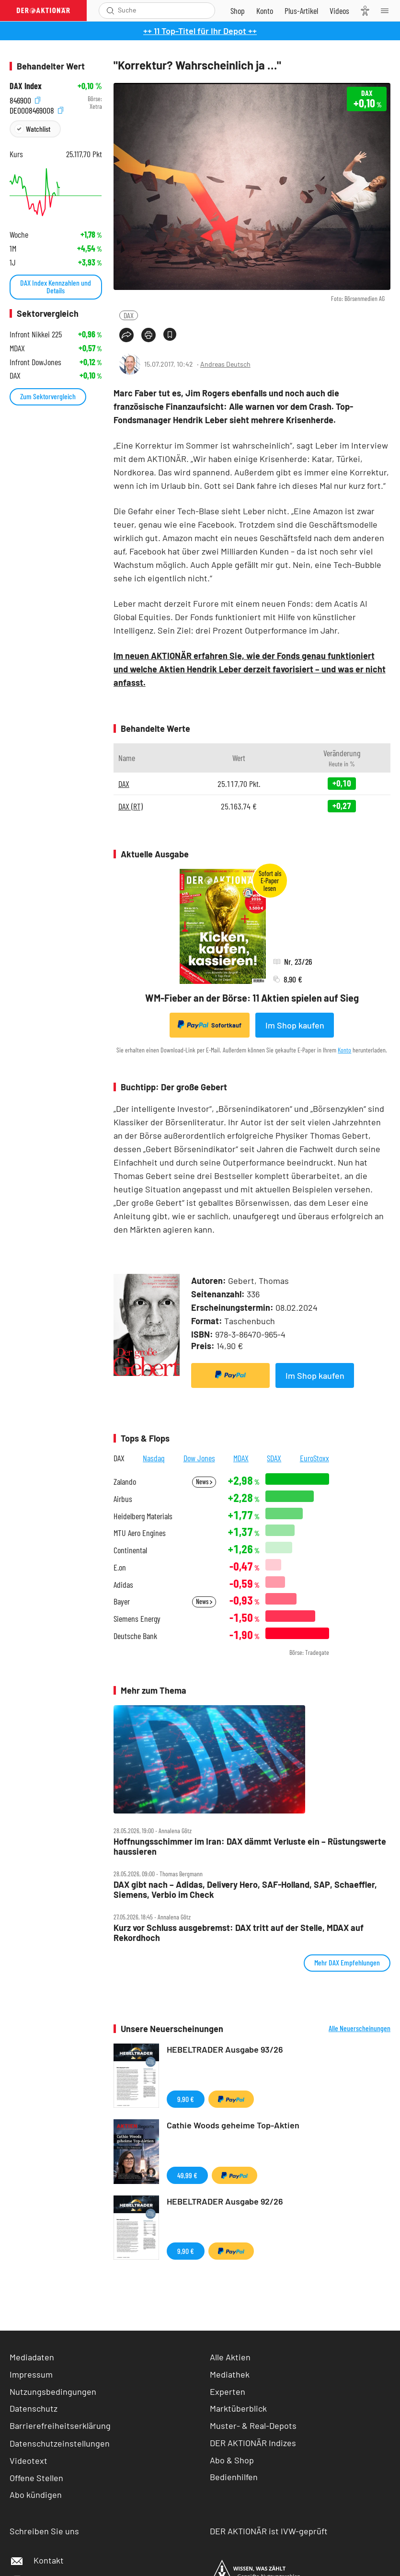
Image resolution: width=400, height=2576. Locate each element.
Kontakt (37, 2560)
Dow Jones (199, 1458)
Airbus (123, 1499)
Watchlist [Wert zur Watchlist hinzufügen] (38, 128)
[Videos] (339, 10)
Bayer (122, 1601)
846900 (25, 99)
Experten (227, 2391)
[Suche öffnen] (110, 10)
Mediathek (230, 2374)
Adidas (123, 1585)
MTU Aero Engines (140, 1533)
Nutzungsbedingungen (53, 2391)
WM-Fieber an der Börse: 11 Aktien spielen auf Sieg (252, 998)
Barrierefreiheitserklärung (60, 2425)
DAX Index (26, 86)
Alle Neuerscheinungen (359, 2028)
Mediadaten (32, 2357)
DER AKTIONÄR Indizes (253, 2442)
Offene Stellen (36, 2477)
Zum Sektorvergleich (48, 396)
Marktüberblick (238, 2408)
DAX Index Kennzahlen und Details (55, 286)
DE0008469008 (36, 109)
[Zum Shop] (238, 10)
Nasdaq (154, 1458)
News (204, 1482)
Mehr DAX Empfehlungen (347, 1962)
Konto (344, 1050)
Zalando (125, 1482)
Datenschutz (33, 2408)
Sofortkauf (209, 1024)
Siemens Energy (137, 1619)
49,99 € (187, 2175)
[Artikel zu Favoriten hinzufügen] (169, 334)
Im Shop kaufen (294, 1025)
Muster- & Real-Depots (253, 2425)
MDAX (241, 1458)
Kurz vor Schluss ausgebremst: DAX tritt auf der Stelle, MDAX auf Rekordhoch (239, 1932)
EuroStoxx (314, 1458)
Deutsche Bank (135, 1636)
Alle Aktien (230, 2357)
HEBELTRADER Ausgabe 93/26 (225, 2049)
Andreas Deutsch (225, 364)
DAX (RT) (130, 806)
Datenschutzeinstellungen (60, 2443)
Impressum (31, 2374)
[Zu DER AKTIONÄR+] (301, 10)
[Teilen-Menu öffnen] (126, 335)
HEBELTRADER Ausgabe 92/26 (225, 2201)
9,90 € (185, 2098)
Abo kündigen (36, 2494)
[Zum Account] (265, 10)
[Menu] (387, 10)
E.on (120, 1567)
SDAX (274, 1458)
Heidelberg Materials (143, 1516)
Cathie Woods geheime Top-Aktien (233, 2125)
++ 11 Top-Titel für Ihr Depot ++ (200, 30)
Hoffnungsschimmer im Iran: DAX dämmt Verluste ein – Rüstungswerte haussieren (250, 1846)
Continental (130, 1550)
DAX (129, 315)
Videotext (28, 2460)
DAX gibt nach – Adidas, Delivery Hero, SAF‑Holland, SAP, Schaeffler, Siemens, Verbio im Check (245, 1889)
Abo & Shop (232, 2460)
